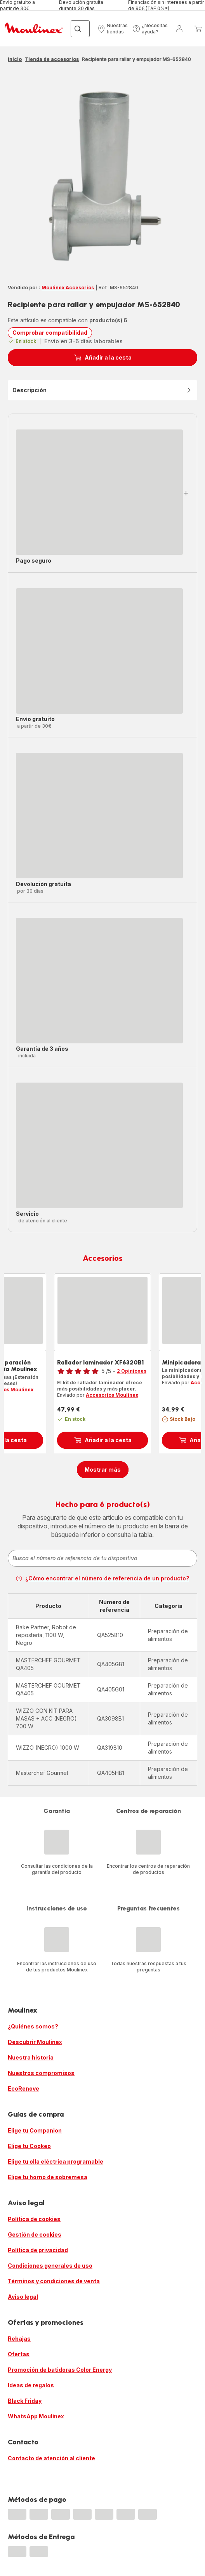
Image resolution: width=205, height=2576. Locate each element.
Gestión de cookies (34, 2234)
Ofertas (19, 2354)
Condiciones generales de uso (50, 2265)
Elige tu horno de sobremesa (47, 2177)
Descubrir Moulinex (35, 2042)
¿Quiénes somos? (33, 2026)
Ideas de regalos (31, 2385)
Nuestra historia (31, 2057)
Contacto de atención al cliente (51, 2458)
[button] (112, 29)
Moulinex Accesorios (68, 287)
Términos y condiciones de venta (54, 2281)
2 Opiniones (131, 1371)
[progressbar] (99, 492)
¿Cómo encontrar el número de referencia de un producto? (102, 1578)
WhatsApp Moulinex (36, 2416)
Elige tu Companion (35, 2130)
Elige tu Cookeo (29, 2146)
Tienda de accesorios (52, 59)
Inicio (15, 59)
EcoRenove (23, 2088)
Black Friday (25, 2400)
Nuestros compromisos (41, 2073)
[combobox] (102, 1558)
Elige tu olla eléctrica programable (55, 2161)
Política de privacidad (38, 2250)
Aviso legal (23, 2296)
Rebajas (19, 2338)
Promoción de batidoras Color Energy (60, 2369)
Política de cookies (34, 2219)
